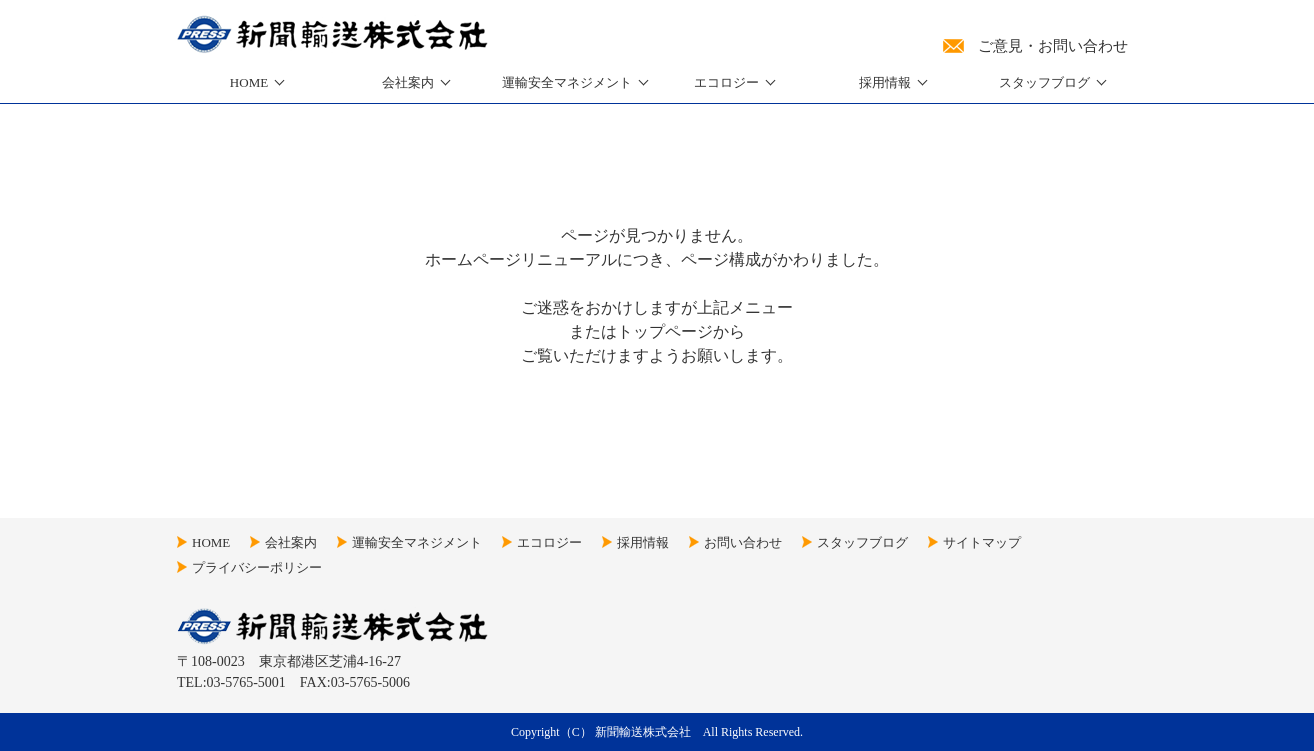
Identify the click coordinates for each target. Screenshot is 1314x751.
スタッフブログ (1044, 82)
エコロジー (726, 82)
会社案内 (408, 82)
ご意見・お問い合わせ (1053, 46)
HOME (249, 82)
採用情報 (885, 82)
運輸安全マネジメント (417, 542)
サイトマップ (982, 542)
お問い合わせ (743, 542)
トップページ (665, 331)
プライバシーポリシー (257, 567)
